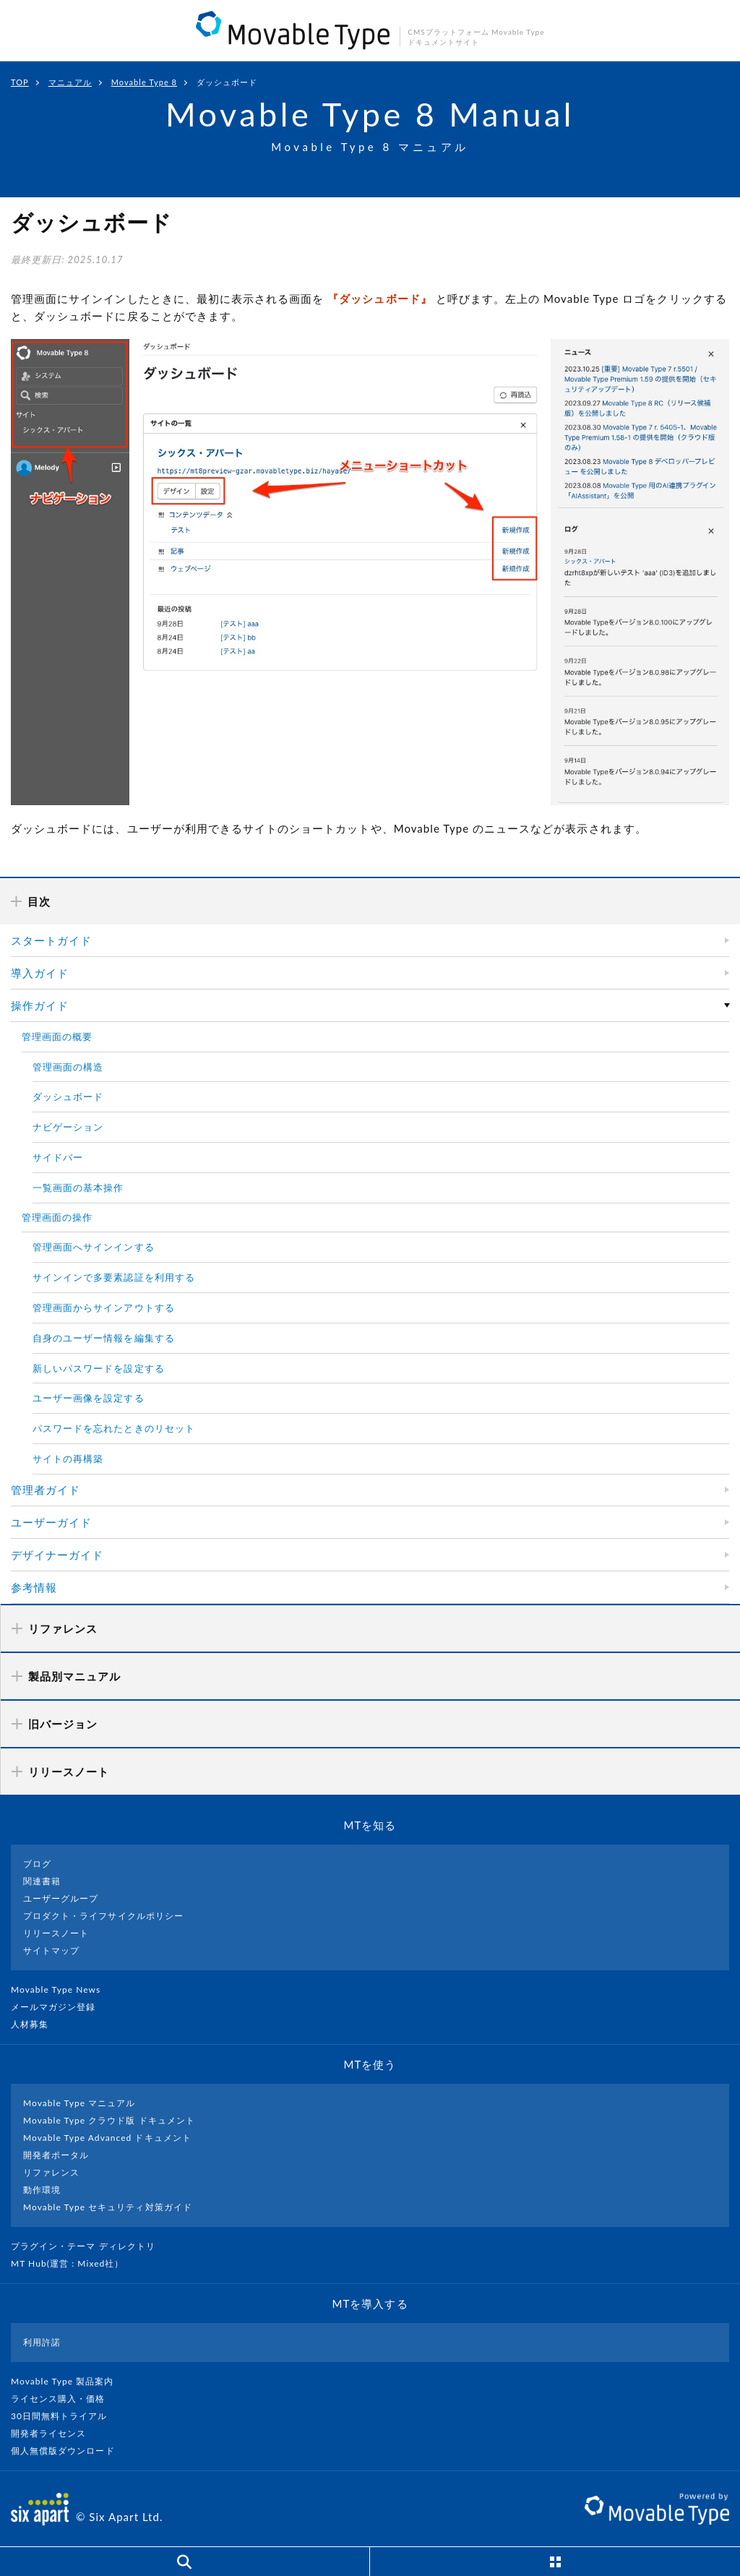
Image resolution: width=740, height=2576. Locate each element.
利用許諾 (42, 2342)
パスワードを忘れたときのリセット (114, 1428)
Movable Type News (61, 1989)
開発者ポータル (56, 2155)
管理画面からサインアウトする (104, 1307)
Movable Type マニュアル (79, 2103)
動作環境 (42, 2189)
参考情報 (34, 1587)
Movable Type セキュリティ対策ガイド (107, 2207)
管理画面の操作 (57, 1217)
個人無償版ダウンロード (68, 2450)
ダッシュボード (68, 1096)
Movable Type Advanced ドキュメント (107, 2137)
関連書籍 (42, 1881)
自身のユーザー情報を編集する (104, 1338)
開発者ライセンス (54, 2433)
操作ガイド (40, 1005)
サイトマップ (51, 1950)
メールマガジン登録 (59, 2006)
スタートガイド (51, 940)
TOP (20, 82)
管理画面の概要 (57, 1036)
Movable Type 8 (144, 82)
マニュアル (70, 82)
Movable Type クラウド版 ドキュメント (109, 2120)
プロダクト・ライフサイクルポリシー (103, 1915)
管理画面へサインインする (94, 1247)
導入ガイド (40, 972)
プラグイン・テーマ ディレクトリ (89, 2246)
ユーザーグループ (60, 1898)
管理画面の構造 (68, 1067)
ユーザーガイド (51, 1522)
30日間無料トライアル (65, 2415)
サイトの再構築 (68, 1458)
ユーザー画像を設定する (89, 1398)
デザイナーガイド (57, 1554)
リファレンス (51, 2172)
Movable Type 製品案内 (68, 2381)
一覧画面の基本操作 (78, 1187)
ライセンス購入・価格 (64, 2398)
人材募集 (35, 2024)
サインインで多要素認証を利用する (114, 1277)
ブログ (37, 1863)
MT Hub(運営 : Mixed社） (73, 2263)
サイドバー (58, 1157)
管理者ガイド (45, 1489)
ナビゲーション (68, 1127)
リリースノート (56, 1933)
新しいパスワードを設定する (99, 1368)
